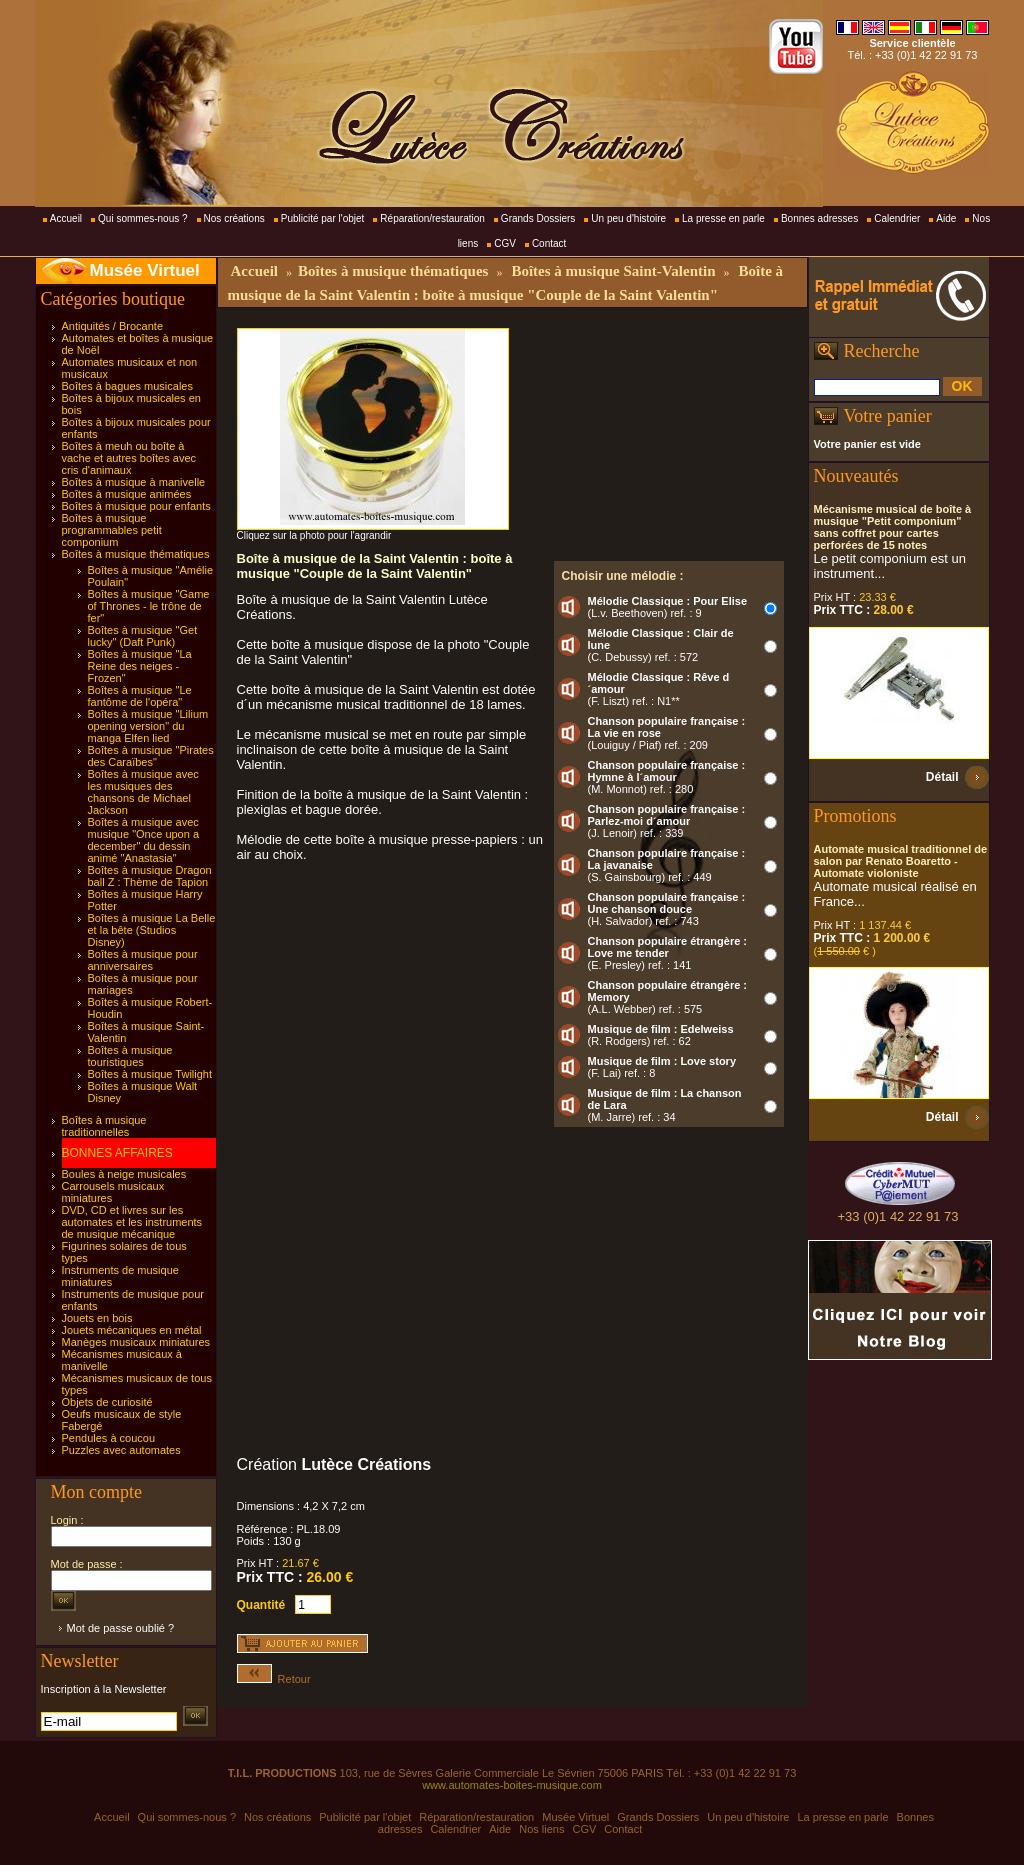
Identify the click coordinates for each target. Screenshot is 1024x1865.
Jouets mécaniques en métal (132, 1330)
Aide (946, 218)
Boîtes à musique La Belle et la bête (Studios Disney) (152, 930)
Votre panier (888, 416)
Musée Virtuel (145, 270)
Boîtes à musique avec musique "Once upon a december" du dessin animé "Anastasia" (144, 840)
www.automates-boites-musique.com (512, 1785)
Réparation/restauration (432, 218)
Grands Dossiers (538, 218)
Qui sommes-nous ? (142, 218)
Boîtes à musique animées (127, 494)
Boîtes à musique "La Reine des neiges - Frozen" (140, 666)
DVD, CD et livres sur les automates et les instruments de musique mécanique (132, 1222)
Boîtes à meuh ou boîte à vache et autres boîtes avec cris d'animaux (129, 458)
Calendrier (897, 218)
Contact (549, 243)
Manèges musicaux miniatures (136, 1342)
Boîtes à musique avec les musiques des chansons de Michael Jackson (143, 792)
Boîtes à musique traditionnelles (104, 1126)
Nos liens (541, 1829)
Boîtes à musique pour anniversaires (143, 960)
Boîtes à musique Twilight (150, 1074)
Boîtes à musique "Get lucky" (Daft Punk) (143, 636)
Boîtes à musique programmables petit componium (112, 530)
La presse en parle (723, 218)
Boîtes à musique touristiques (130, 1056)
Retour (274, 1679)
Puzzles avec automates (121, 1450)
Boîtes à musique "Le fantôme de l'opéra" (140, 696)
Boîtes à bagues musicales (127, 386)
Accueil (66, 218)
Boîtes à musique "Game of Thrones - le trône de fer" (149, 606)
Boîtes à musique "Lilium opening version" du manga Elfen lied (148, 726)
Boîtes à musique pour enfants (136, 506)
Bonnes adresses (819, 218)
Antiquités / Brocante (113, 326)
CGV (505, 243)
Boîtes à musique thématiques (136, 554)
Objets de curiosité (107, 1402)
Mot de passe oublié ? (121, 1628)
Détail (942, 777)
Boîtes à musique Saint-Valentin (613, 271)
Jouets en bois (97, 1318)
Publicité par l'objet (323, 218)
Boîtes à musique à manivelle (134, 482)
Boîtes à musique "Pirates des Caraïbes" (151, 756)
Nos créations (234, 218)
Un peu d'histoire (628, 218)
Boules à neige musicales (124, 1174)
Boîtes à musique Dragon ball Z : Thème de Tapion (150, 876)
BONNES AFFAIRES (117, 1153)
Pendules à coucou (109, 1438)
